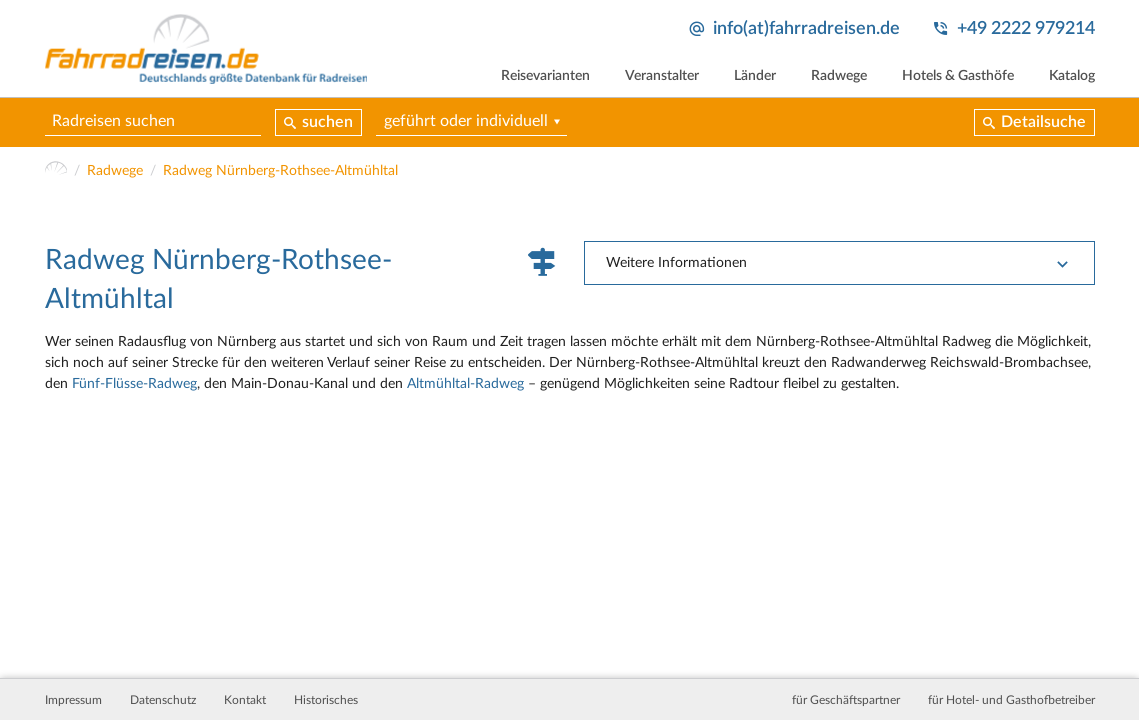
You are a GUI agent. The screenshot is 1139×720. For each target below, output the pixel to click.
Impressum (73, 700)
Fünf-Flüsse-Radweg (134, 384)
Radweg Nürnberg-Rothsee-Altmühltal (280, 171)
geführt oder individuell (466, 121)
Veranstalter (662, 76)
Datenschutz (163, 700)
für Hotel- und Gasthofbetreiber (1011, 700)
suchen (327, 122)
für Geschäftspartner (846, 700)
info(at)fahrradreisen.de (806, 28)
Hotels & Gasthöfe (958, 76)
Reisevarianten (545, 76)
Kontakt (245, 700)
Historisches (326, 700)
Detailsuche (1043, 122)
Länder (755, 76)
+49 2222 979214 (1026, 28)
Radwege (839, 76)
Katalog (1072, 76)
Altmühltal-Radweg (465, 384)
